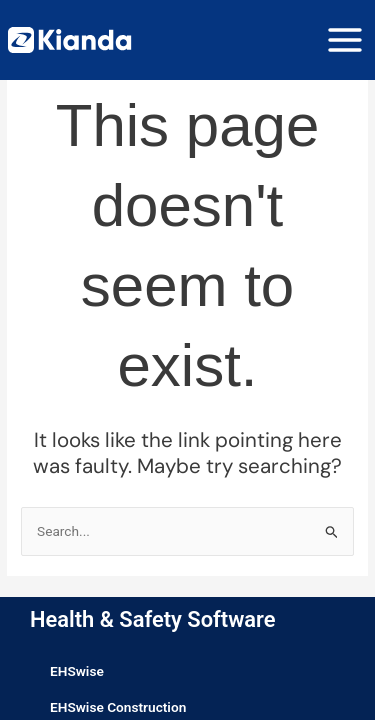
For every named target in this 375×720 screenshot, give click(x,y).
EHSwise (77, 671)
